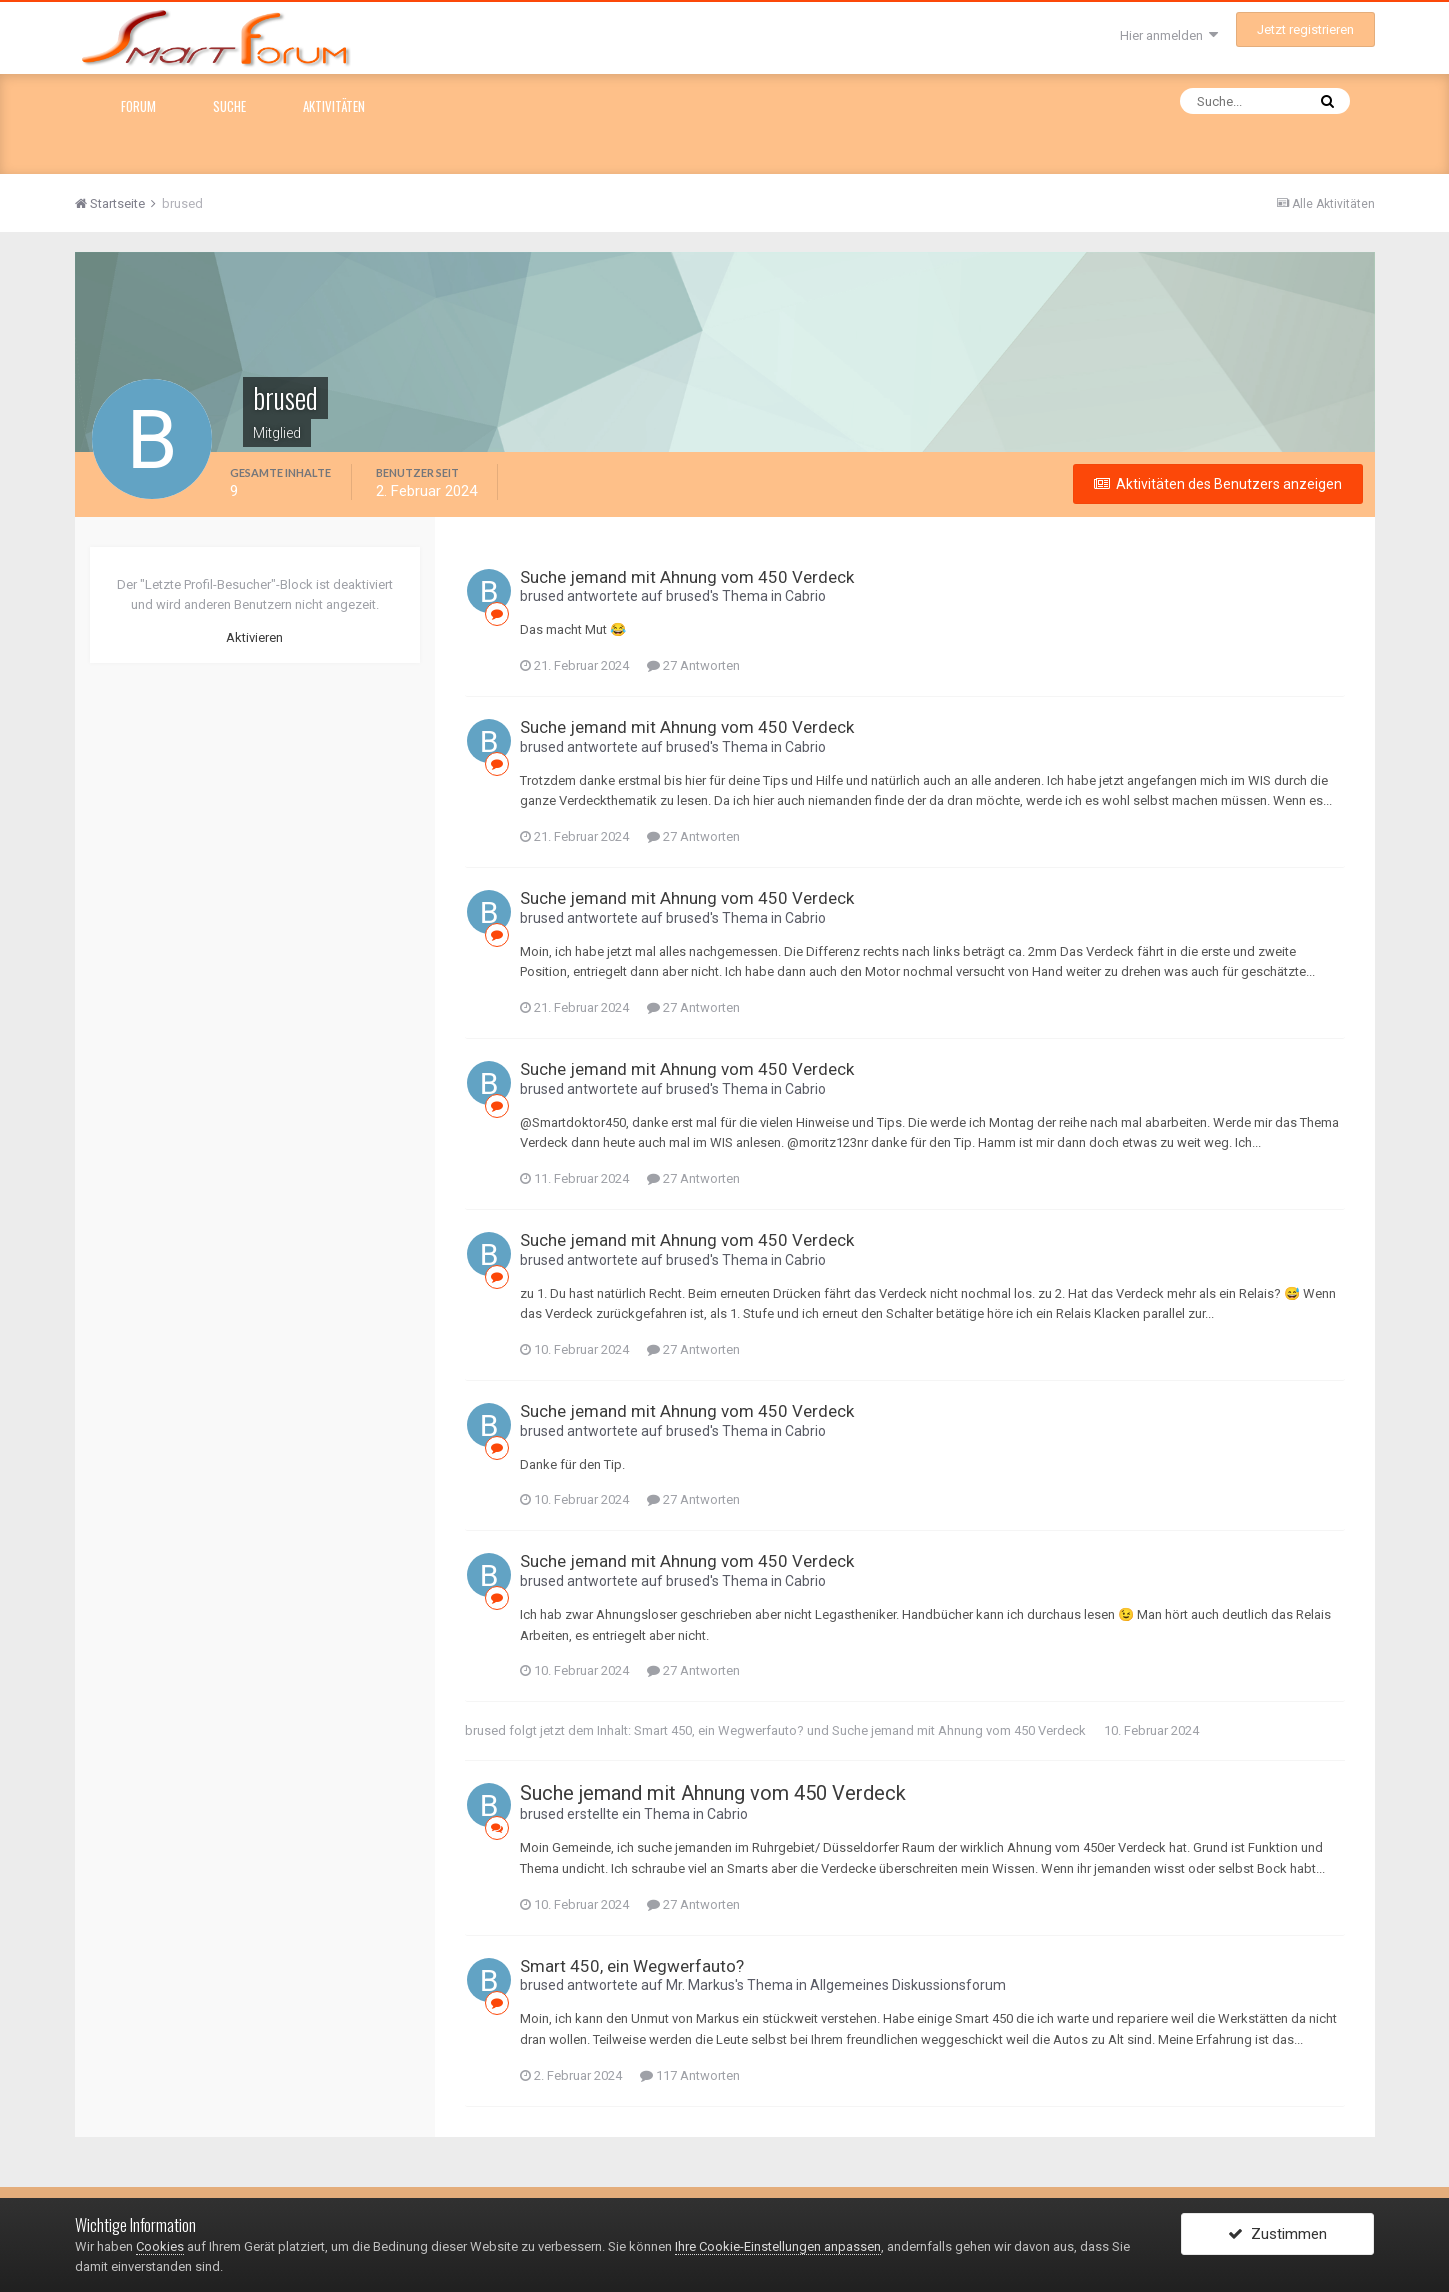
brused (542, 596)
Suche (229, 106)
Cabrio (805, 596)
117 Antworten (690, 2075)
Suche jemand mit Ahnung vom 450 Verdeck (687, 577)
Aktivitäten (334, 106)
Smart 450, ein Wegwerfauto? (719, 1730)
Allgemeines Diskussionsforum (908, 1985)
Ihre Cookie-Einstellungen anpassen (778, 2246)
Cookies (160, 2246)
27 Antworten (693, 665)
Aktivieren (254, 637)
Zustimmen (1277, 2235)
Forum (138, 106)
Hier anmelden (1169, 35)
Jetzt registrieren (1305, 29)
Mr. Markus (700, 1985)
